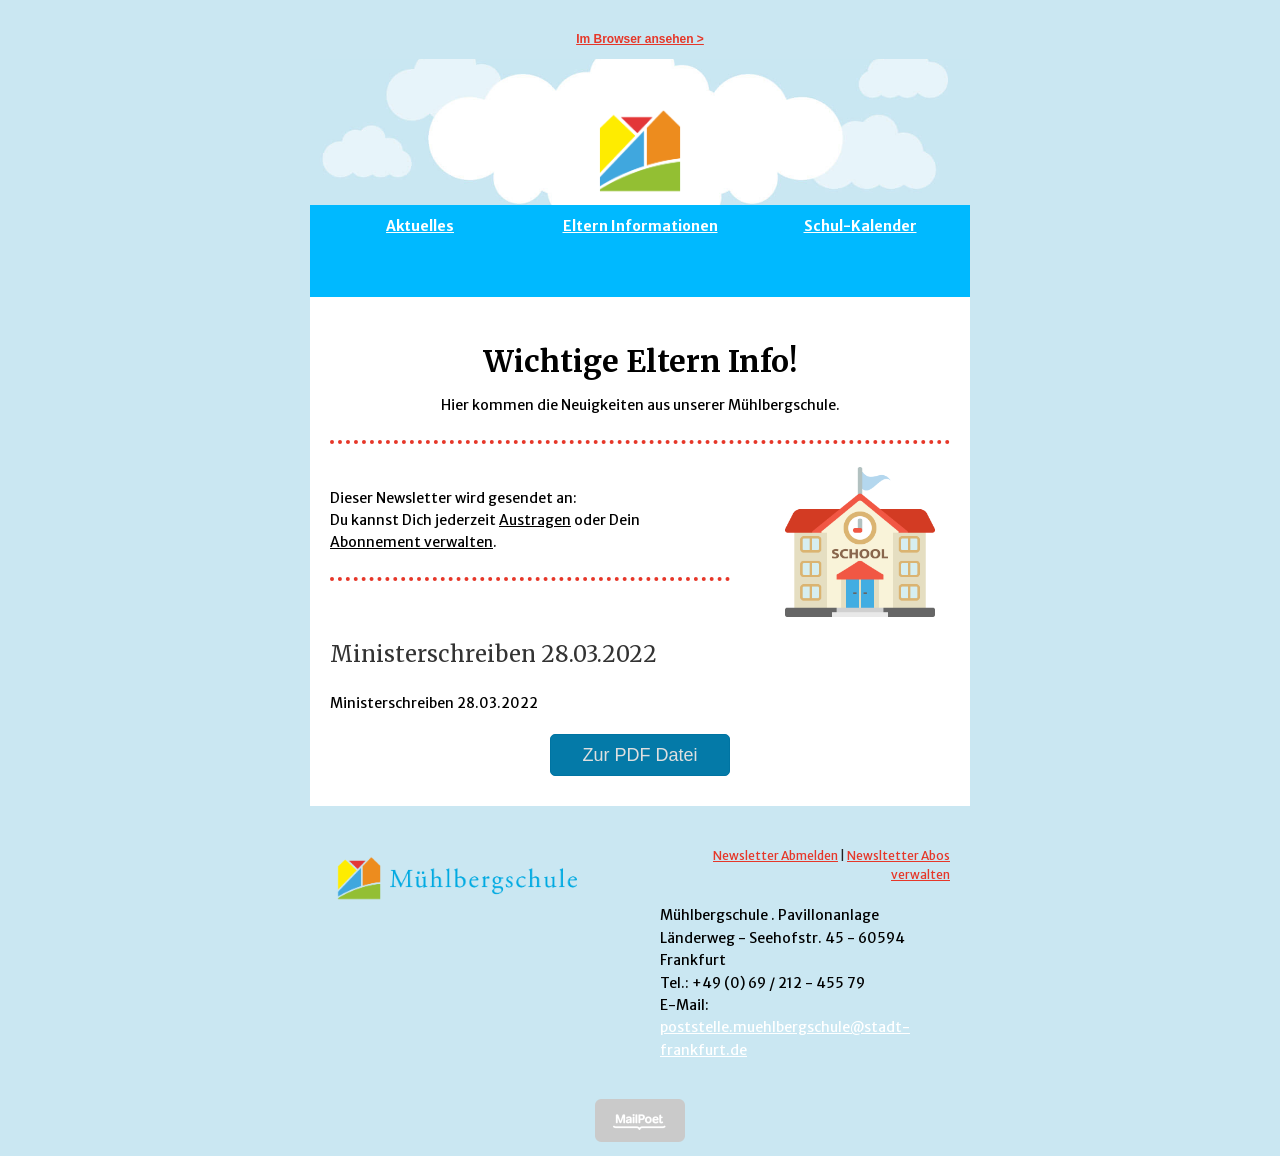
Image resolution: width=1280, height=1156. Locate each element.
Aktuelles (420, 226)
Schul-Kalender (860, 226)
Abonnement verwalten (411, 542)
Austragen (535, 520)
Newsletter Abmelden (775, 855)
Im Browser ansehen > (640, 39)
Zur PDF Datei (639, 755)
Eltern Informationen (640, 226)
